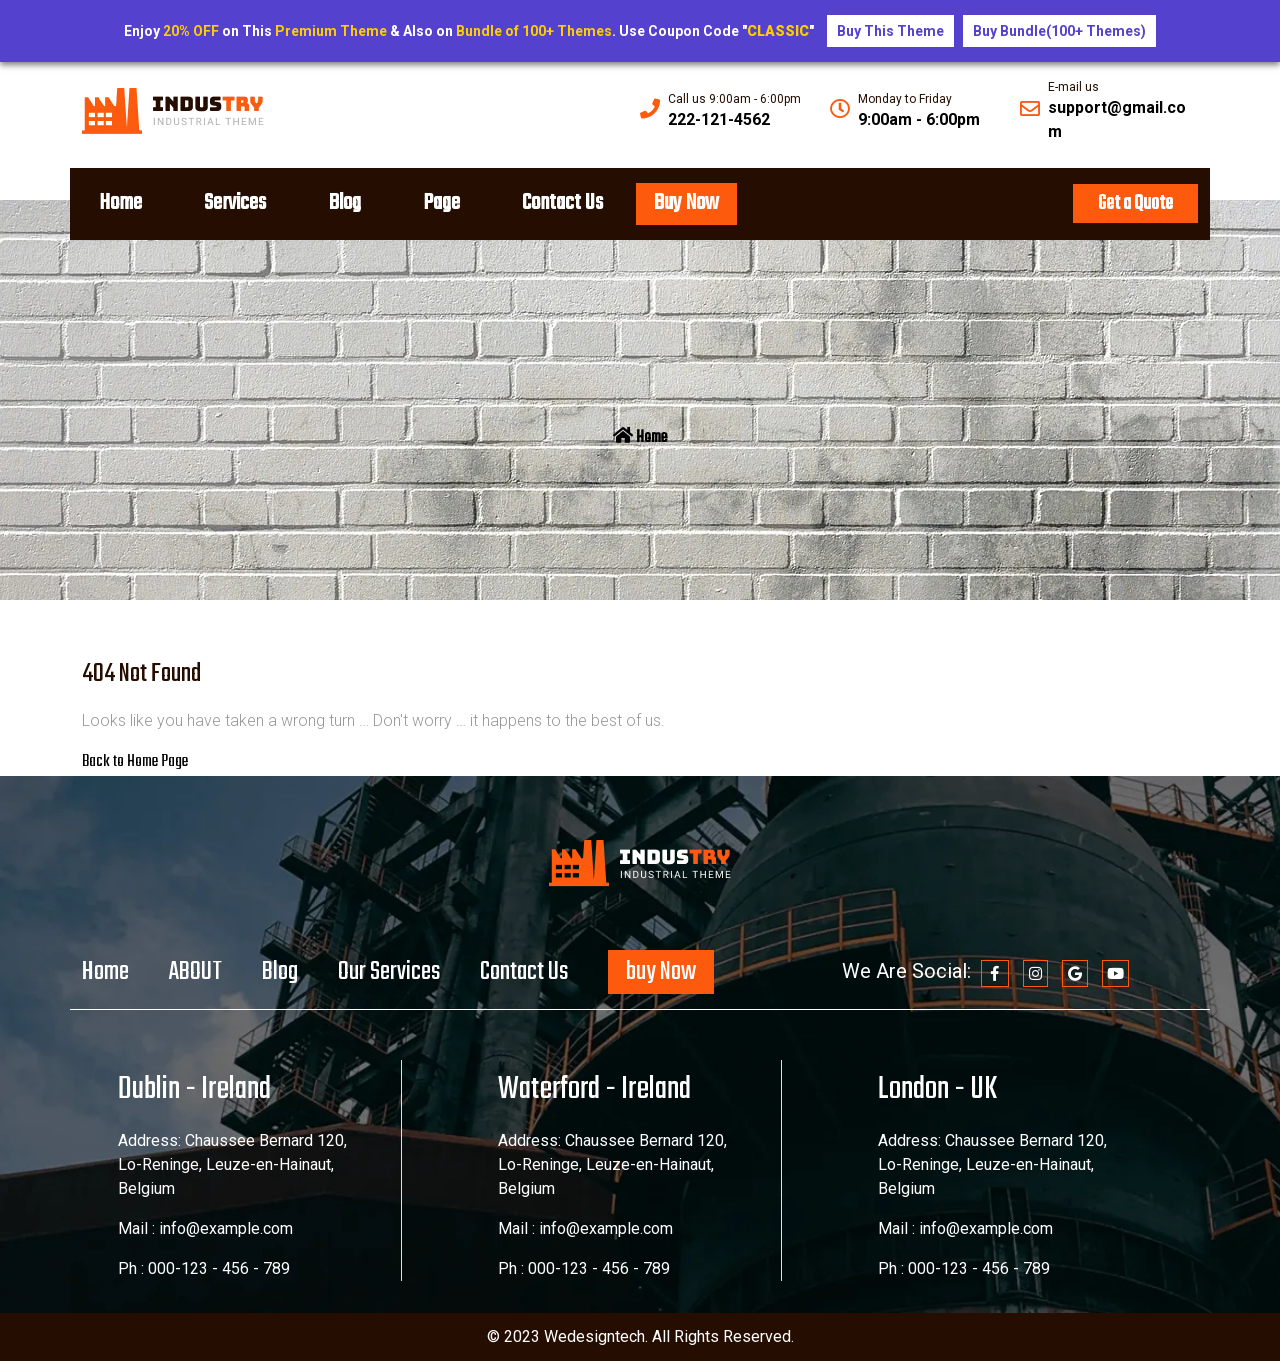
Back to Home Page (135, 762)
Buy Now (695, 203)
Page (447, 203)
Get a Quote (1135, 203)
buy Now (661, 972)
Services (238, 203)
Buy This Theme (890, 31)
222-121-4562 (719, 119)
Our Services (389, 972)
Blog (349, 203)
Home (121, 203)
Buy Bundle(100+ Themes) (1059, 31)
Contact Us (570, 203)
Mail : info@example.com (205, 1228)
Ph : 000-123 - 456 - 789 (204, 1268)
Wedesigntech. (598, 1336)
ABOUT (195, 972)
